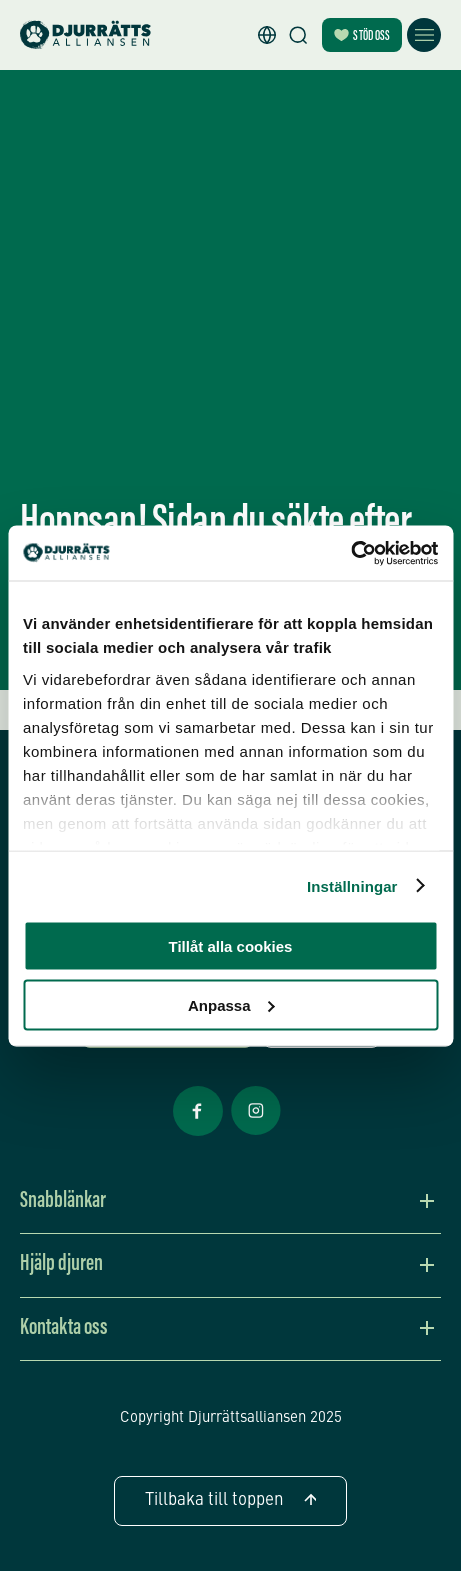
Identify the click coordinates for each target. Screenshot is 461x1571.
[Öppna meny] (424, 35)
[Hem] (85, 35)
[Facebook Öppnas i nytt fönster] (198, 1134)
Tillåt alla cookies (231, 946)
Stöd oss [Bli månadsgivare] (362, 36)
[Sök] (298, 35)
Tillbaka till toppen (230, 1500)
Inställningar (352, 885)
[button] (267, 35)
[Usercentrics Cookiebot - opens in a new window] (350, 553)
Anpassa (231, 1004)
